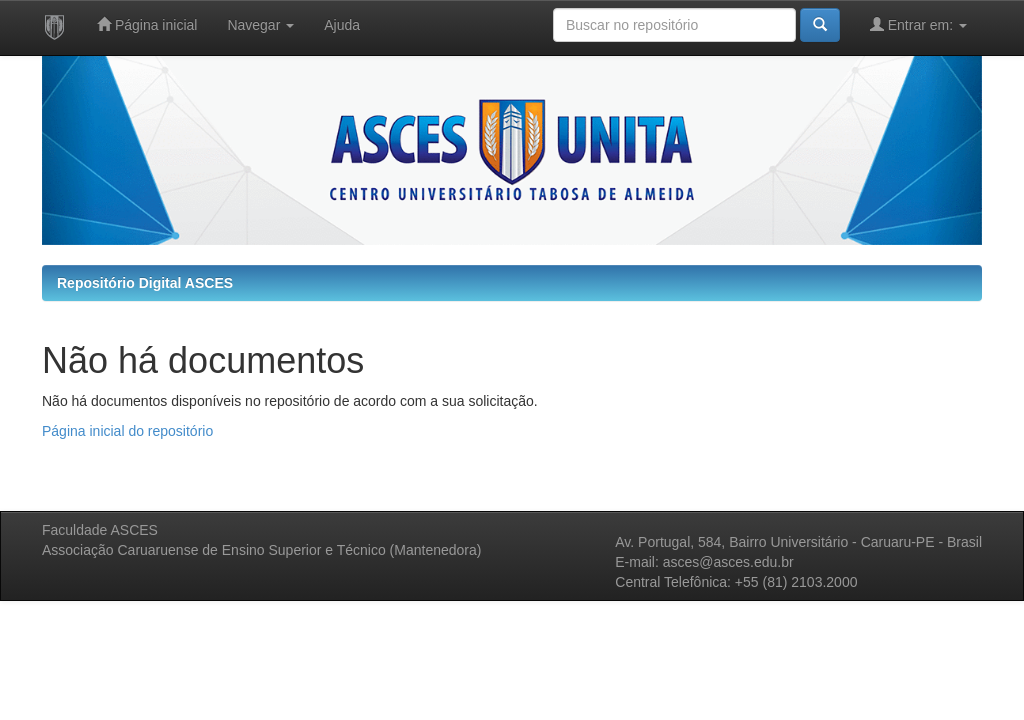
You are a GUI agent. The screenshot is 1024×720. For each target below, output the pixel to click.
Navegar (260, 25)
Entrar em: (918, 24)
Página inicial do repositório (127, 431)
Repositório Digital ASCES (145, 283)
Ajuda (342, 25)
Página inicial (147, 24)
